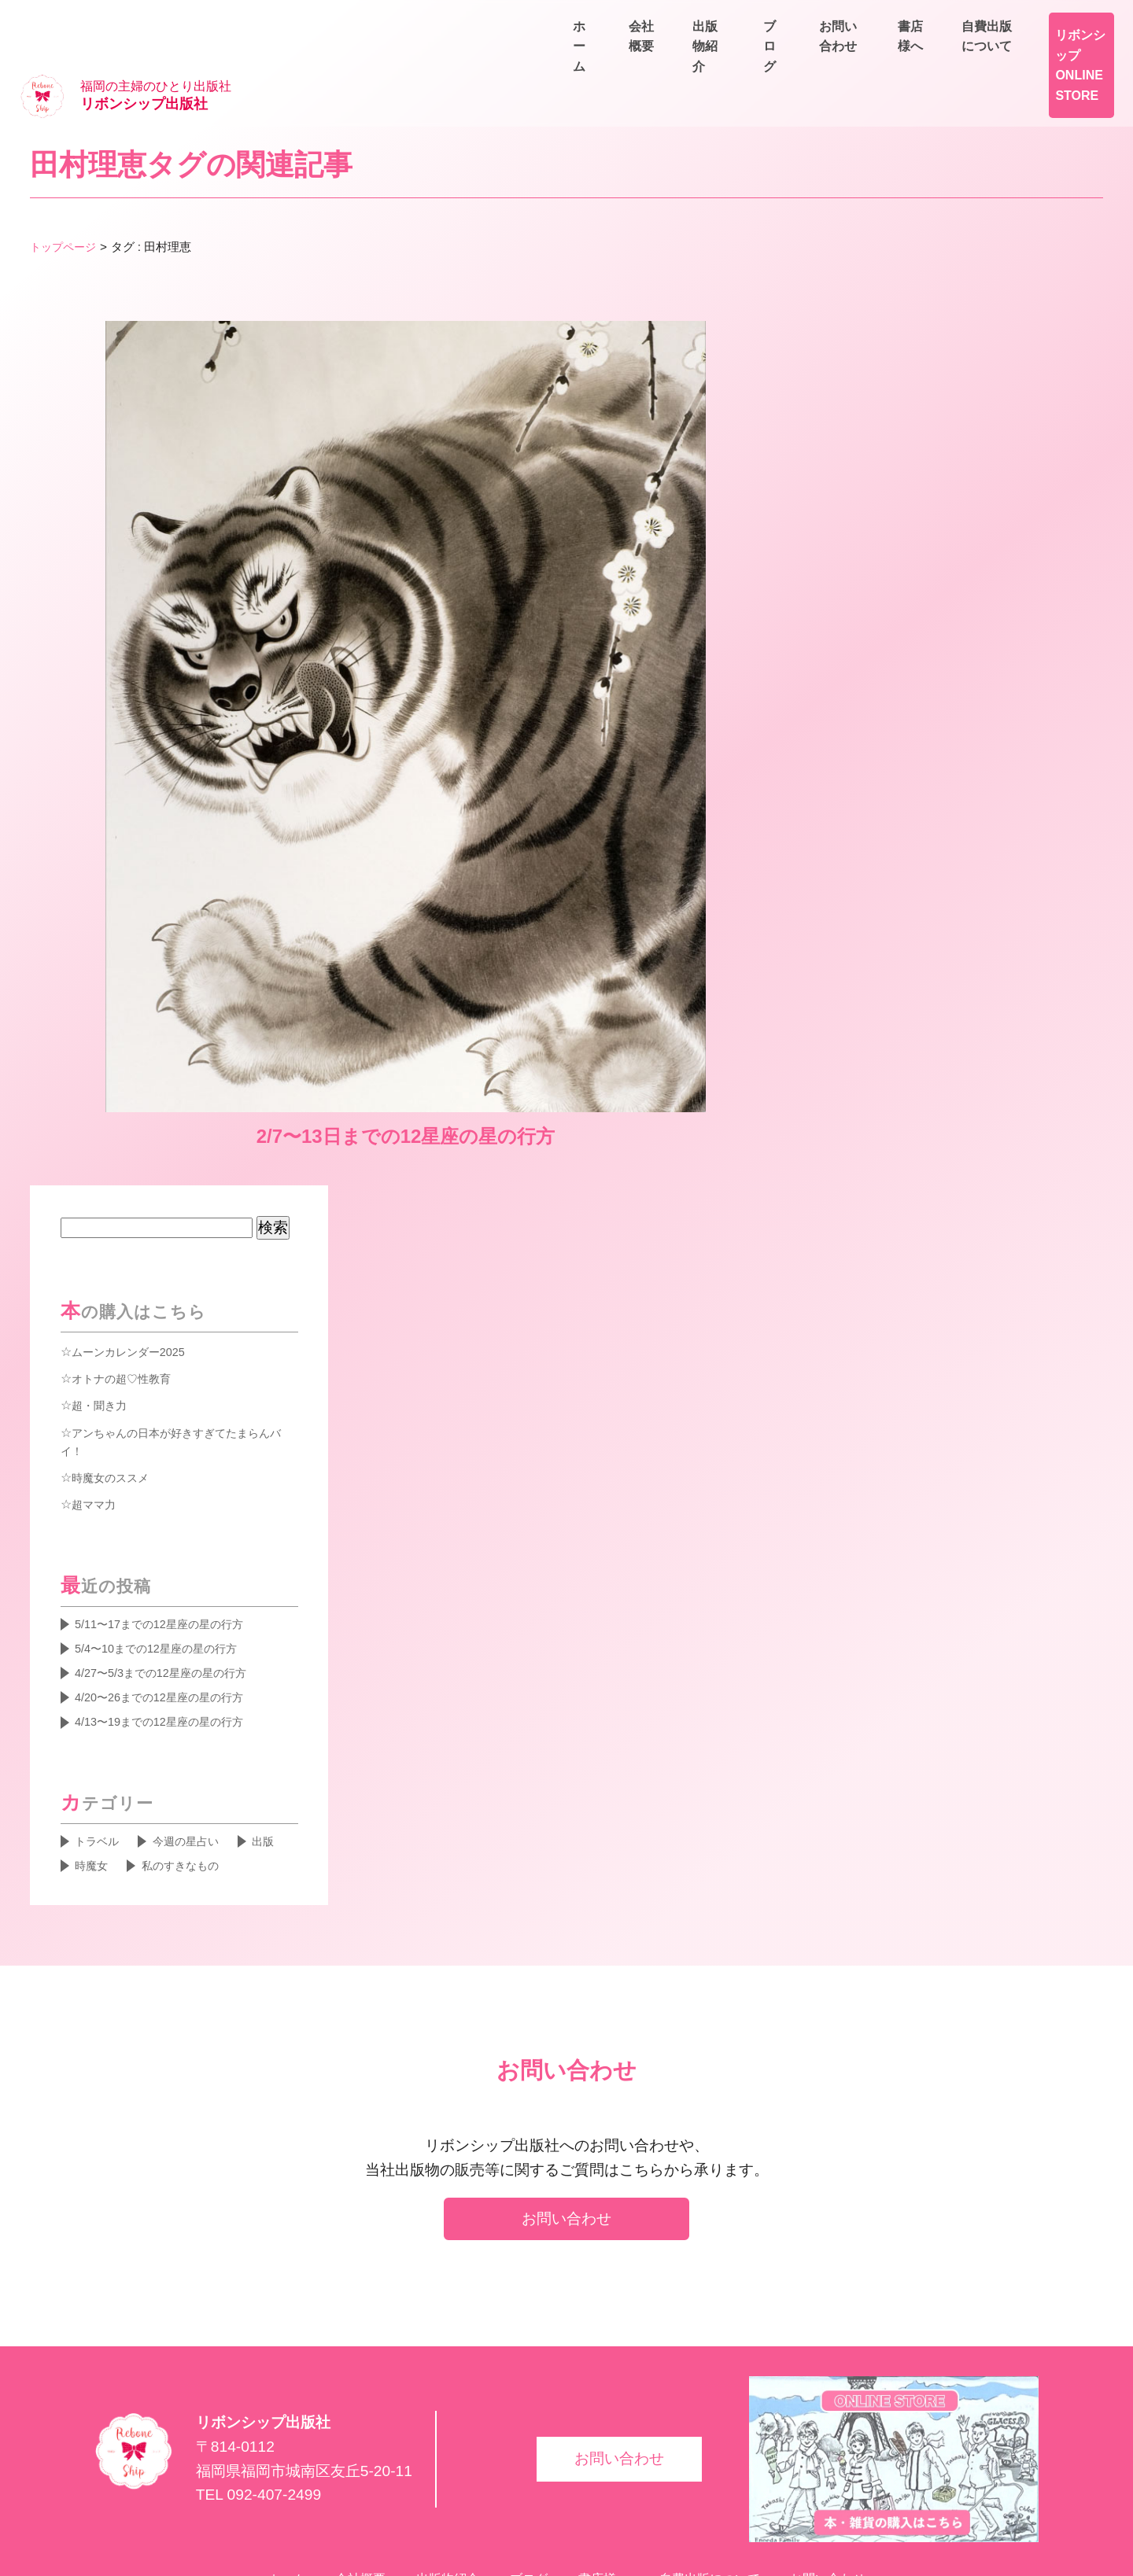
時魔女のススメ (116, 1383)
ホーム (711, 56)
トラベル (101, 1761)
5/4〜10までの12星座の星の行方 (168, 1559)
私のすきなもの (192, 1788)
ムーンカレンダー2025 (136, 1254)
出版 (282, 1761)
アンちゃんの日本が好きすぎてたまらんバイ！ (179, 1346)
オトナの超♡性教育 (128, 1282)
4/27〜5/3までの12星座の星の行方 (173, 1586)
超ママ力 (97, 1410)
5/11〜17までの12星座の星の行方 (172, 1531)
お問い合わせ (1070, 56)
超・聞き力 (103, 1309)
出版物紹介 (887, 56)
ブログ (976, 56)
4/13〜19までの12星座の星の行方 (172, 1639)
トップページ (65, 198)
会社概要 (793, 56)
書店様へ (944, 20)
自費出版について (1057, 20)
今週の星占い (198, 1761)
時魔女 (94, 1788)
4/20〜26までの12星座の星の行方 (172, 1612)
